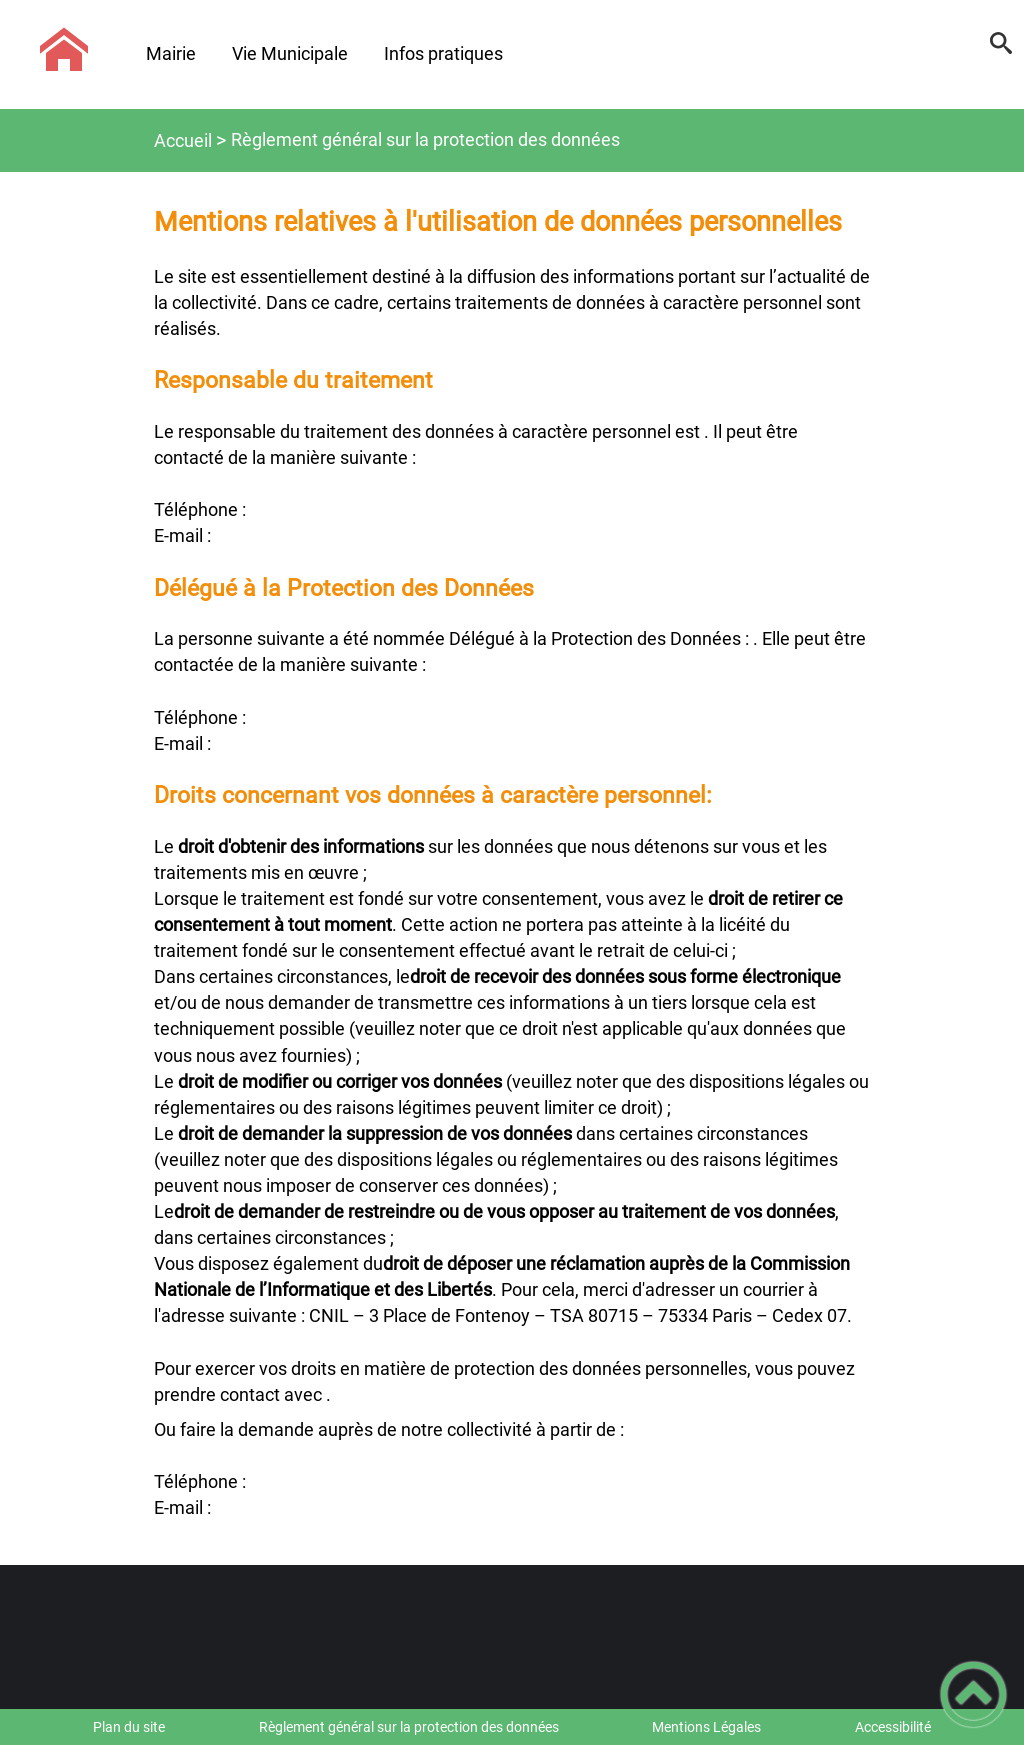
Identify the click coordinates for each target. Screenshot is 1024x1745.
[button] (1001, 50)
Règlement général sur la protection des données (409, 1727)
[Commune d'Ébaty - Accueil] (64, 50)
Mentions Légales (706, 1727)
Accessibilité (893, 1727)
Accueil (183, 140)
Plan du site (129, 1727)
